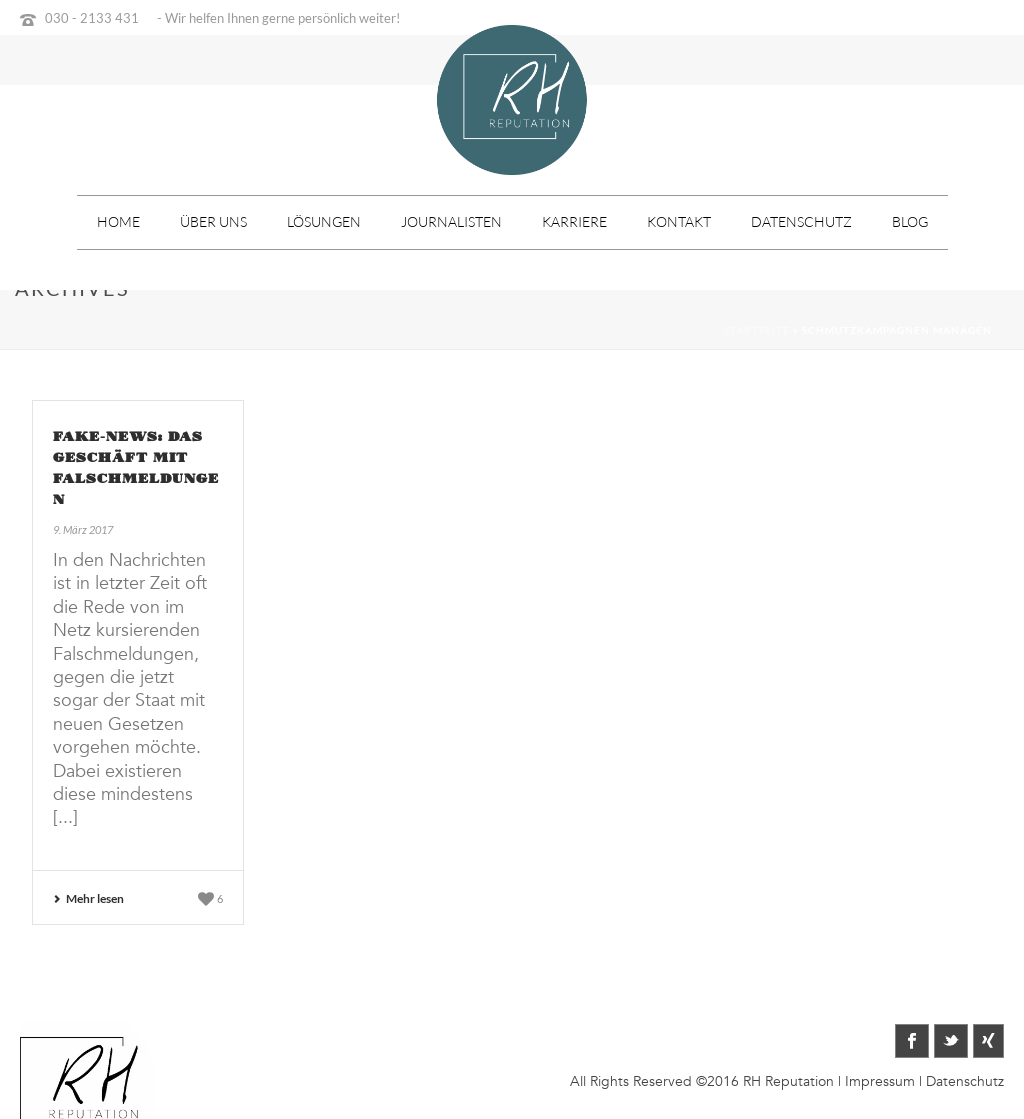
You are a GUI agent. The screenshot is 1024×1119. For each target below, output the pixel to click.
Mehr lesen (88, 898)
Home (118, 221)
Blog (910, 221)
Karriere (574, 221)
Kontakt (679, 221)
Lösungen (324, 221)
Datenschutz (801, 221)
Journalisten (451, 221)
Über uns (213, 221)
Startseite (757, 330)
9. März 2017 (83, 529)
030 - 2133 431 (92, 18)
